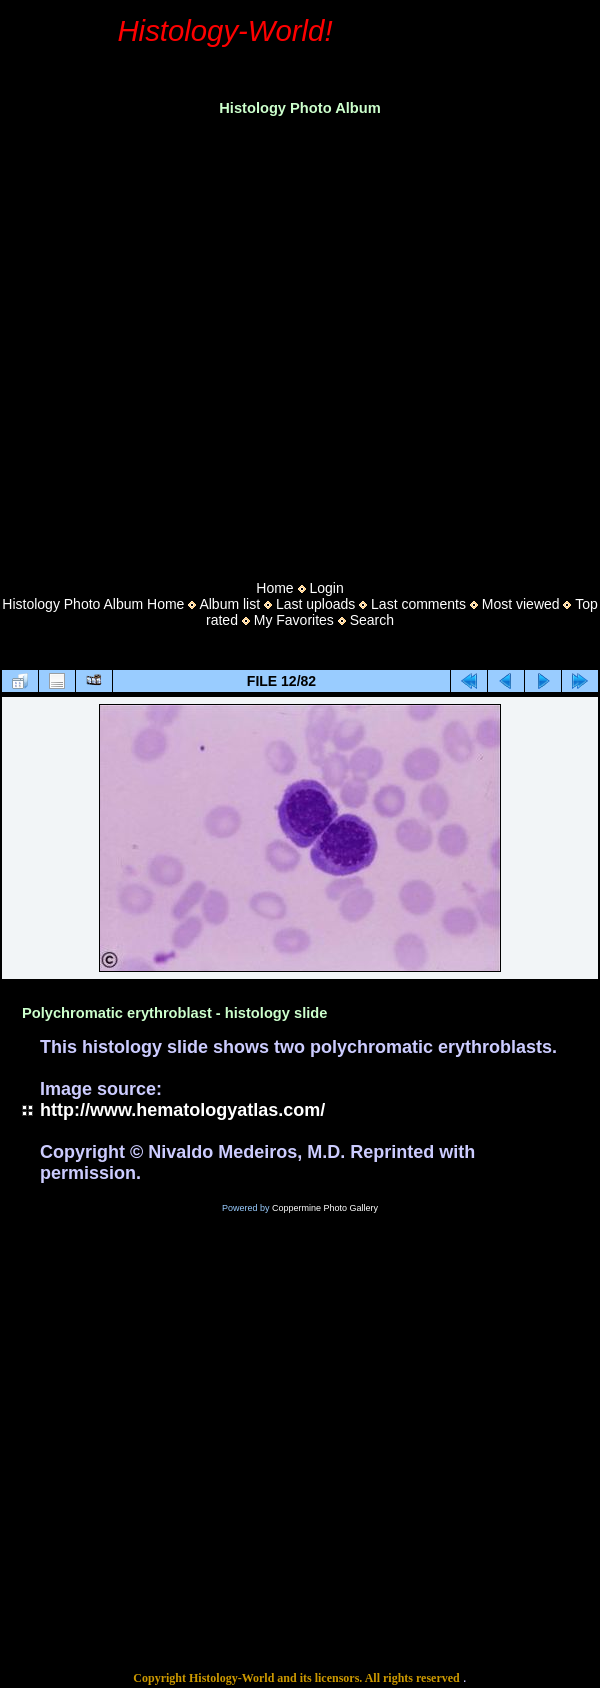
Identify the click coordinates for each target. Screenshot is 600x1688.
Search (372, 620)
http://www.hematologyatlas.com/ (182, 1110)
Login (326, 588)
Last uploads (315, 604)
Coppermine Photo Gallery (325, 1208)
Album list (229, 604)
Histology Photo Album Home (93, 604)
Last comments (418, 604)
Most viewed (521, 604)
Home (274, 588)
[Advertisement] (188, 342)
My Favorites (294, 620)
